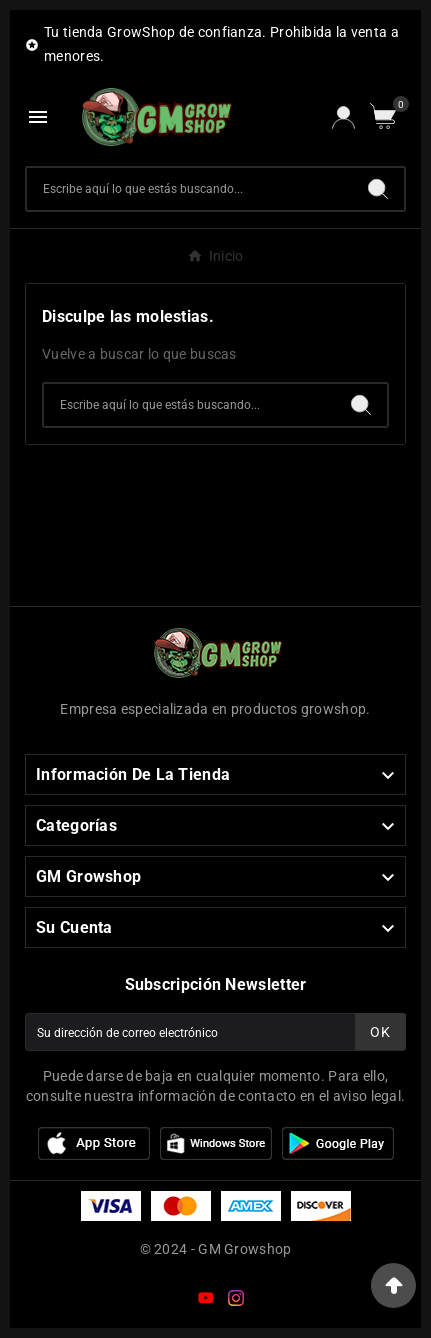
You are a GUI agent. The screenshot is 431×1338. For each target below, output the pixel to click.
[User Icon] (343, 117)
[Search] (378, 189)
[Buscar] (189, 189)
